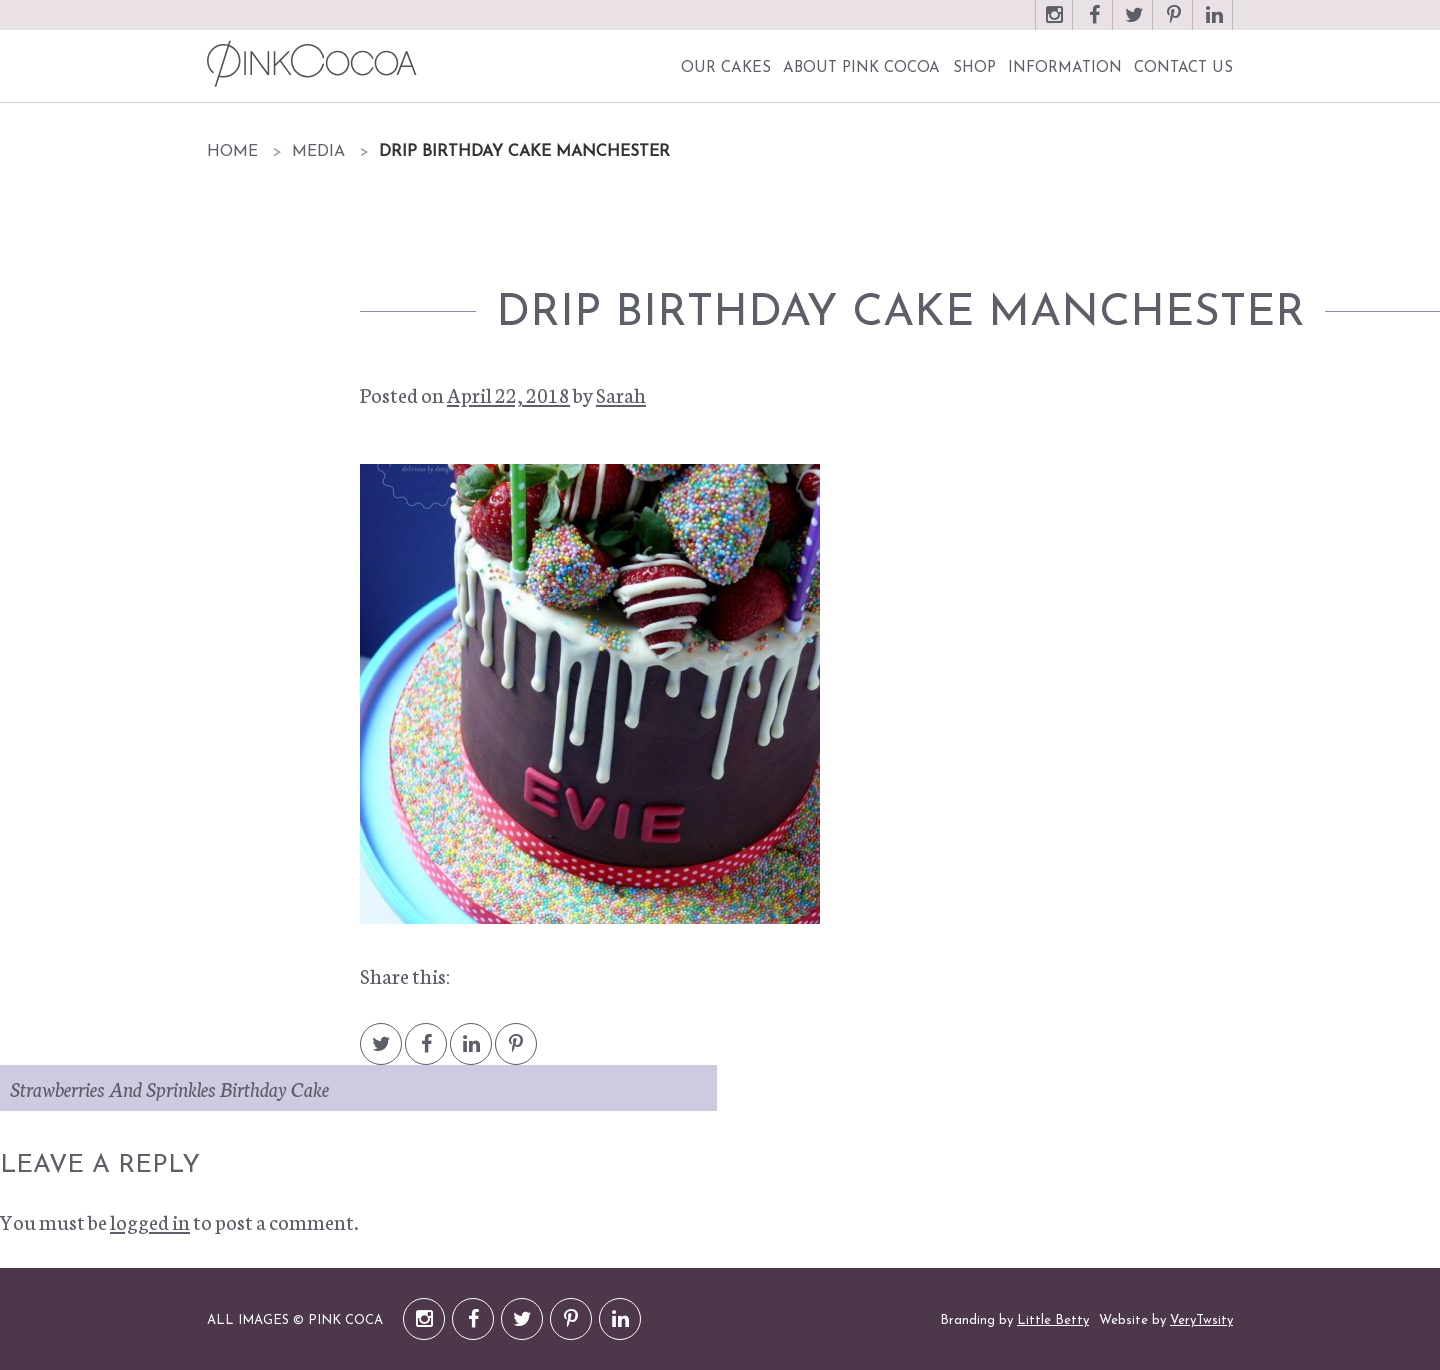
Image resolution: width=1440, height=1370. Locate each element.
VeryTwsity (1201, 1320)
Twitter (1134, 24)
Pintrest (516, 1053)
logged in (150, 1221)
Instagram (1054, 24)
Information (1065, 68)
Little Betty (1053, 1320)
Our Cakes (726, 68)
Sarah (621, 394)
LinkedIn (1214, 24)
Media (318, 152)
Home (232, 152)
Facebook (1094, 24)
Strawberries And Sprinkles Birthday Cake (169, 1088)
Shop (974, 68)
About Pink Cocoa (861, 68)
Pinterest (1174, 24)
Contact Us (1183, 68)
